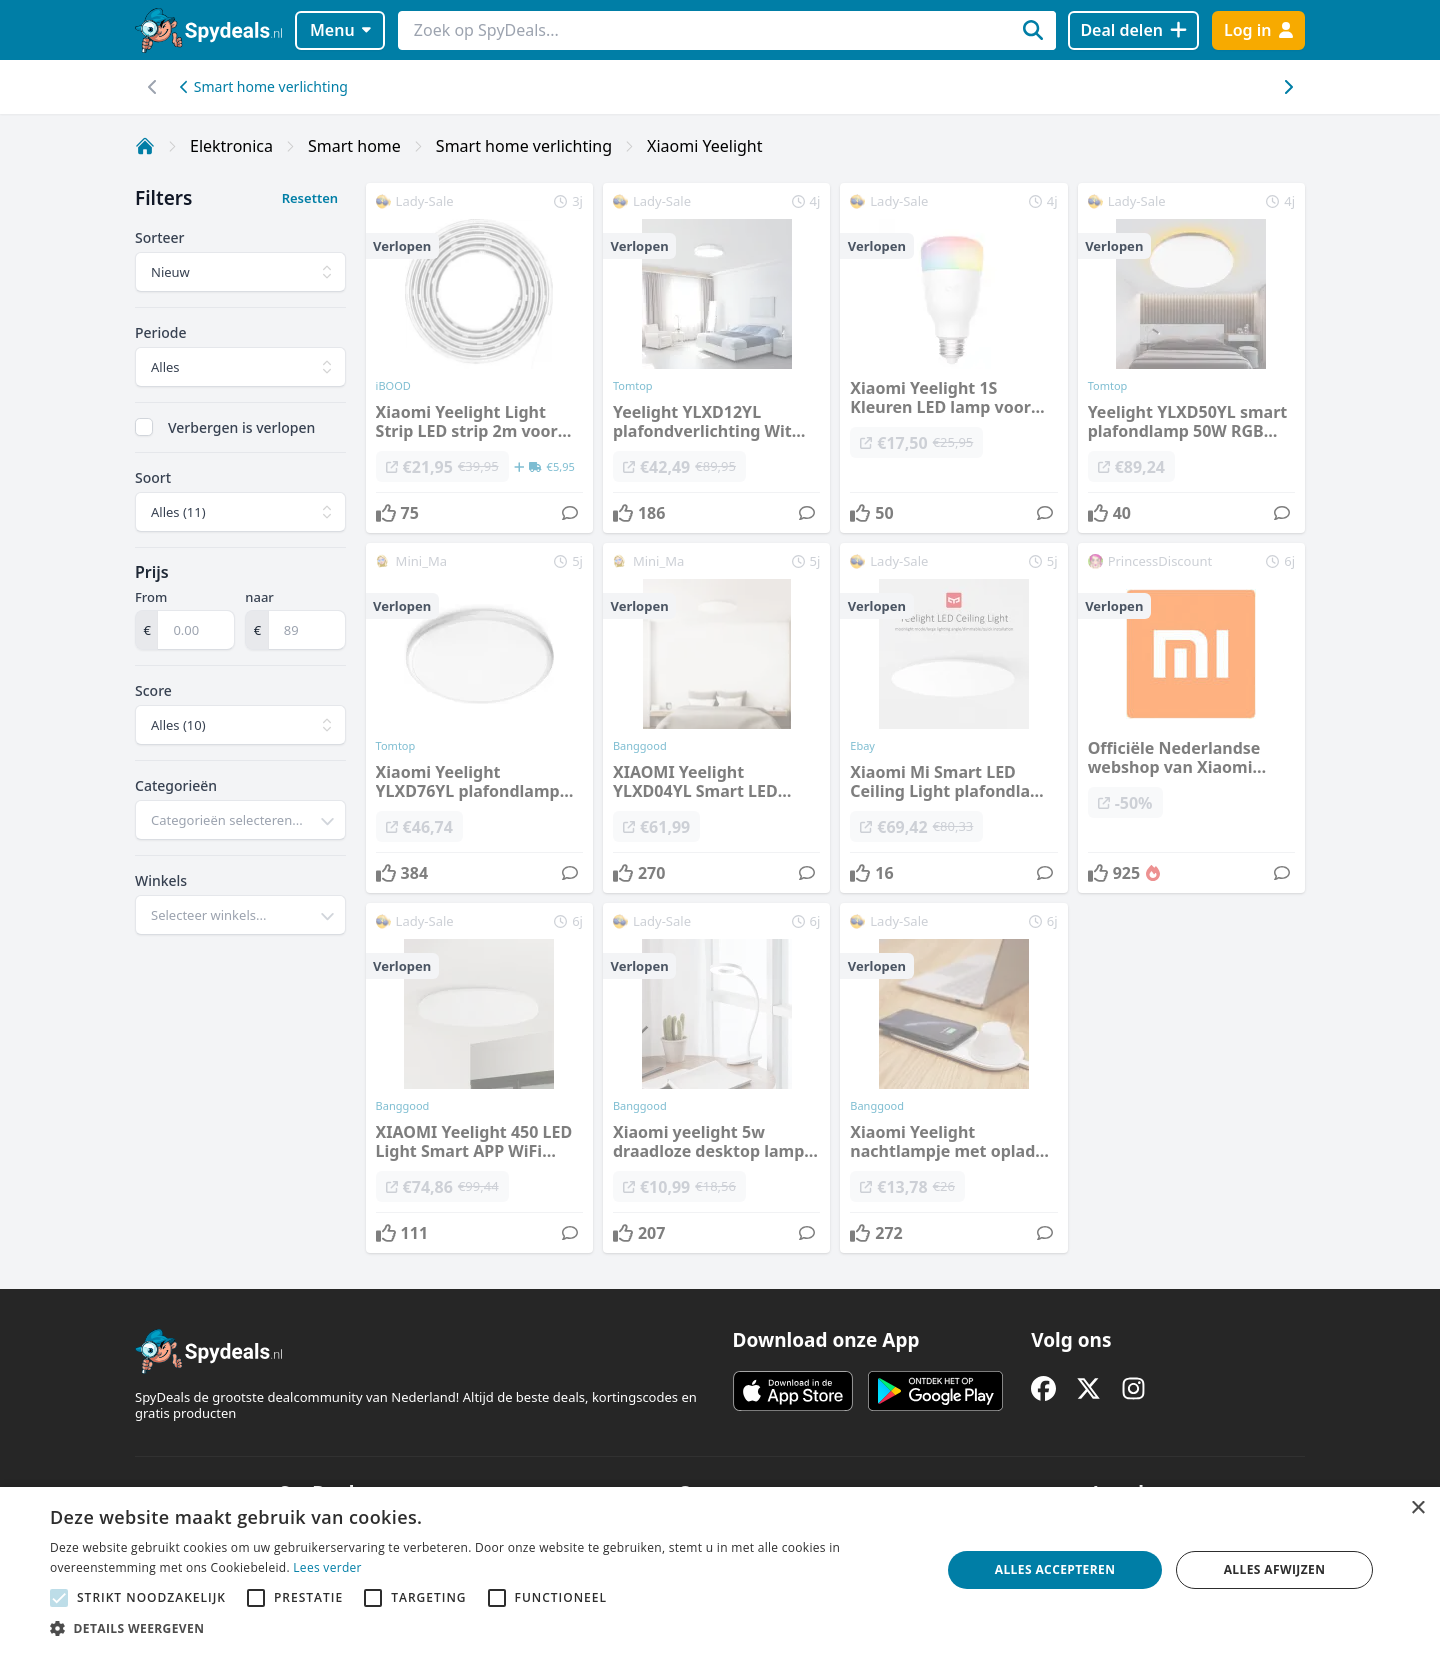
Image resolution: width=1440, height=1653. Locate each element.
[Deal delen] (1133, 30)
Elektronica (231, 146)
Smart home (354, 146)
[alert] (720, 1570)
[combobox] (240, 820)
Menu (340, 30)
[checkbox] (144, 427)
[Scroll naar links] (1287, 87)
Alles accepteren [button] (1055, 1569)
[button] (482, 1628)
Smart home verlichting (264, 86)
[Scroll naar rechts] (152, 87)
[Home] (145, 146)
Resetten (310, 198)
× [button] (1417, 1508)
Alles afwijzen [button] (1275, 1569)
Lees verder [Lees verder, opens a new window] (327, 1567)
